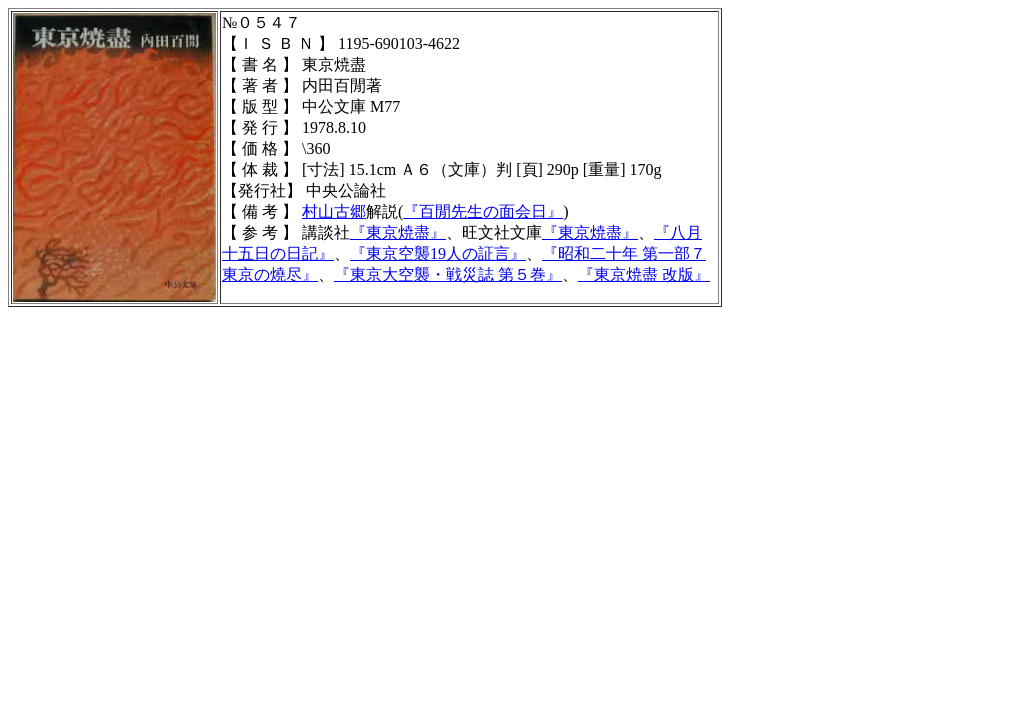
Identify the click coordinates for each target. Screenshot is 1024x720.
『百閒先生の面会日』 (483, 211)
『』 (644, 274)
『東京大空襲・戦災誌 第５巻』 (448, 274)
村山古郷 (334, 211)
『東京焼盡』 (398, 232)
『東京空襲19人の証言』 (438, 253)
